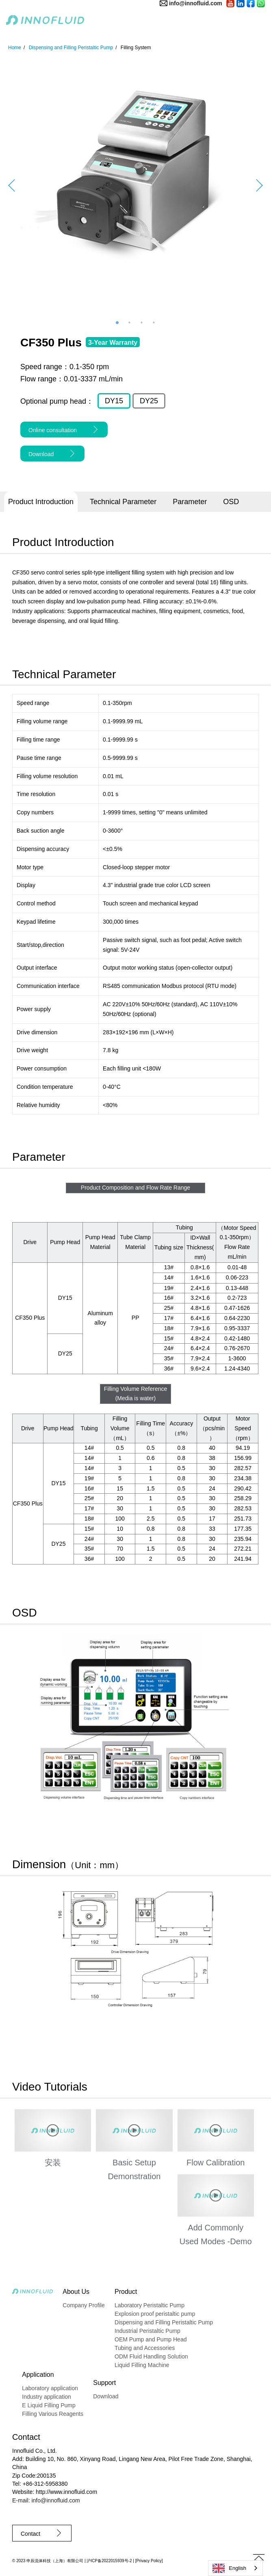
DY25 (149, 401)
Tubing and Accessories (145, 2348)
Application (38, 2374)
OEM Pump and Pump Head (150, 2339)
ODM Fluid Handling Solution (151, 2356)
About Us (76, 2291)
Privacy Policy (148, 2561)
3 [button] (142, 323)
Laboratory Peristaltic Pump (149, 2305)
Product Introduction (41, 502)
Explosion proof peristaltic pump (155, 2314)
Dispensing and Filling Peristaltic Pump (164, 2322)
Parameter (190, 502)
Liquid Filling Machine (142, 2365)
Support (104, 2382)
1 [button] (117, 323)
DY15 (114, 401)
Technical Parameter (123, 502)
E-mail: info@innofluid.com (46, 2500)
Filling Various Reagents (52, 2414)
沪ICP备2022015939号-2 (109, 2561)
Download (105, 2396)
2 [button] (130, 323)
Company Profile (84, 2305)
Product (126, 2291)
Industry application (46, 2396)
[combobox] (235, 2568)
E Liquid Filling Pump (49, 2405)
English (229, 2568)
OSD (231, 502)
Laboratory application (50, 2388)
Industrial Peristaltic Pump (147, 2331)
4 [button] (154, 323)
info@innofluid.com (195, 3)
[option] (135, 185)
